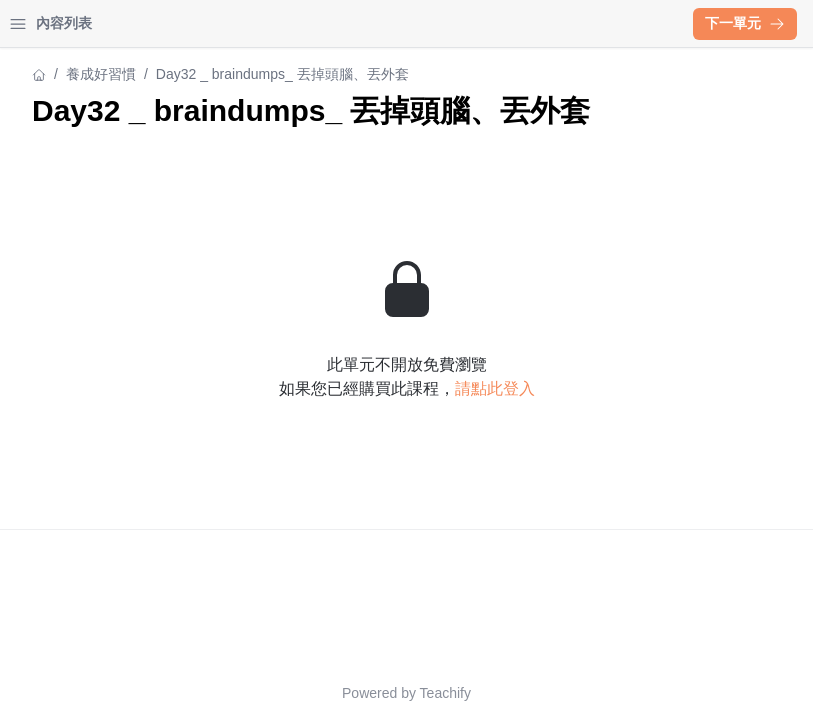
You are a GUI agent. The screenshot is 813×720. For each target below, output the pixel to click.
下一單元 (745, 23)
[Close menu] (325, 24)
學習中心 (124, 23)
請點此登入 (670, 424)
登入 (206, 23)
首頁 (42, 23)
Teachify (620, 693)
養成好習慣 (51, 74)
